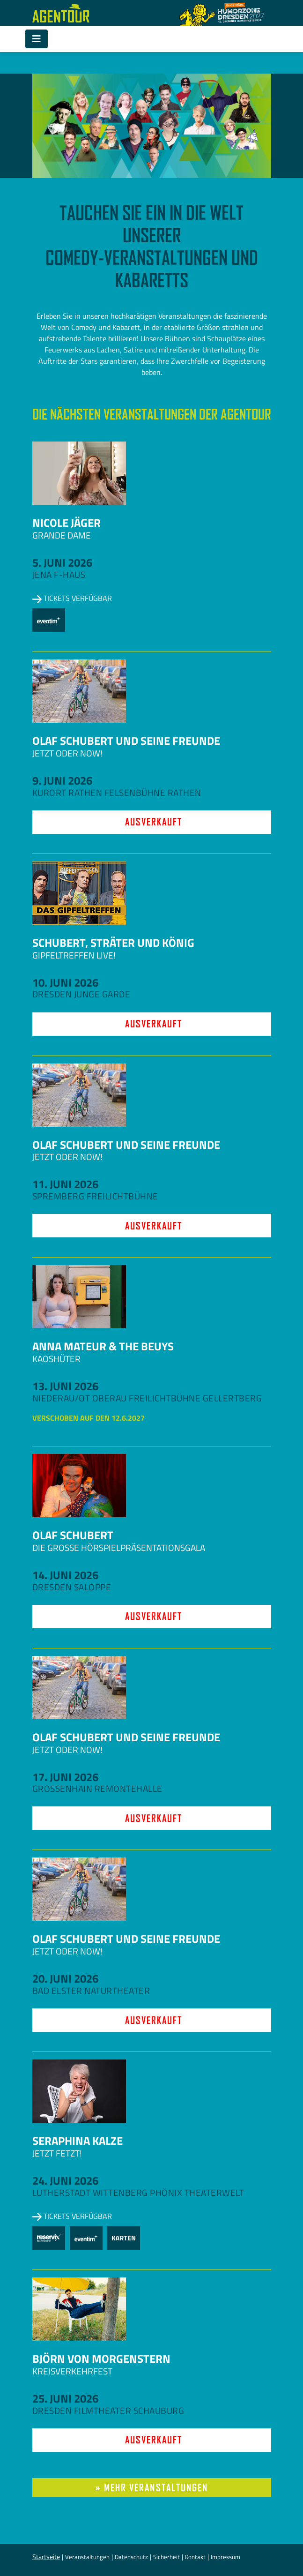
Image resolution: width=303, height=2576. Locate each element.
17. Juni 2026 (65, 1776)
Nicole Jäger (66, 522)
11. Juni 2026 (65, 1184)
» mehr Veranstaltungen (151, 2488)
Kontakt (195, 2556)
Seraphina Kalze (77, 2140)
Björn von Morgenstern (101, 2358)
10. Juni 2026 (65, 982)
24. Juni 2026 (65, 2180)
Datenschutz (131, 2556)
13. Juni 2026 (65, 1386)
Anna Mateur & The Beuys (103, 1346)
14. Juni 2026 (65, 1574)
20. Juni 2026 (65, 1978)
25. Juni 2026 (65, 2398)
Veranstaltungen (87, 2556)
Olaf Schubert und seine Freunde (126, 740)
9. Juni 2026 (62, 780)
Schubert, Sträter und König (113, 942)
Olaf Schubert (72, 1535)
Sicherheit (166, 2556)
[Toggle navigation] (36, 39)
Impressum (225, 2556)
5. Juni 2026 (62, 562)
